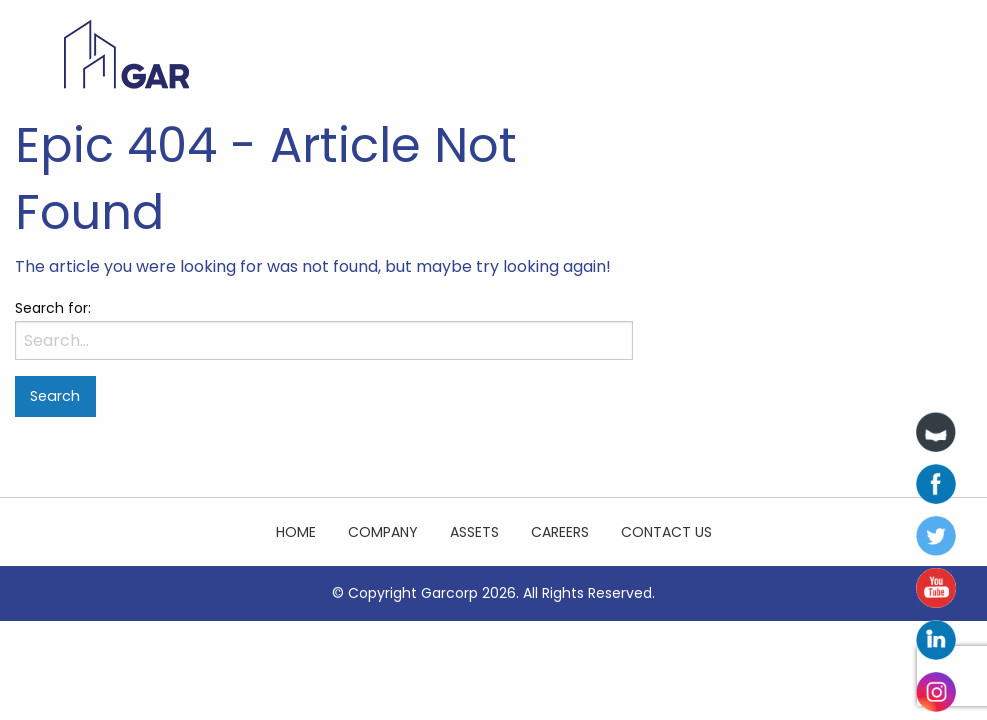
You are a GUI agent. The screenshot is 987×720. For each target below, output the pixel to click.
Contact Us (666, 532)
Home (296, 532)
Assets (474, 532)
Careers (560, 532)
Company (383, 532)
